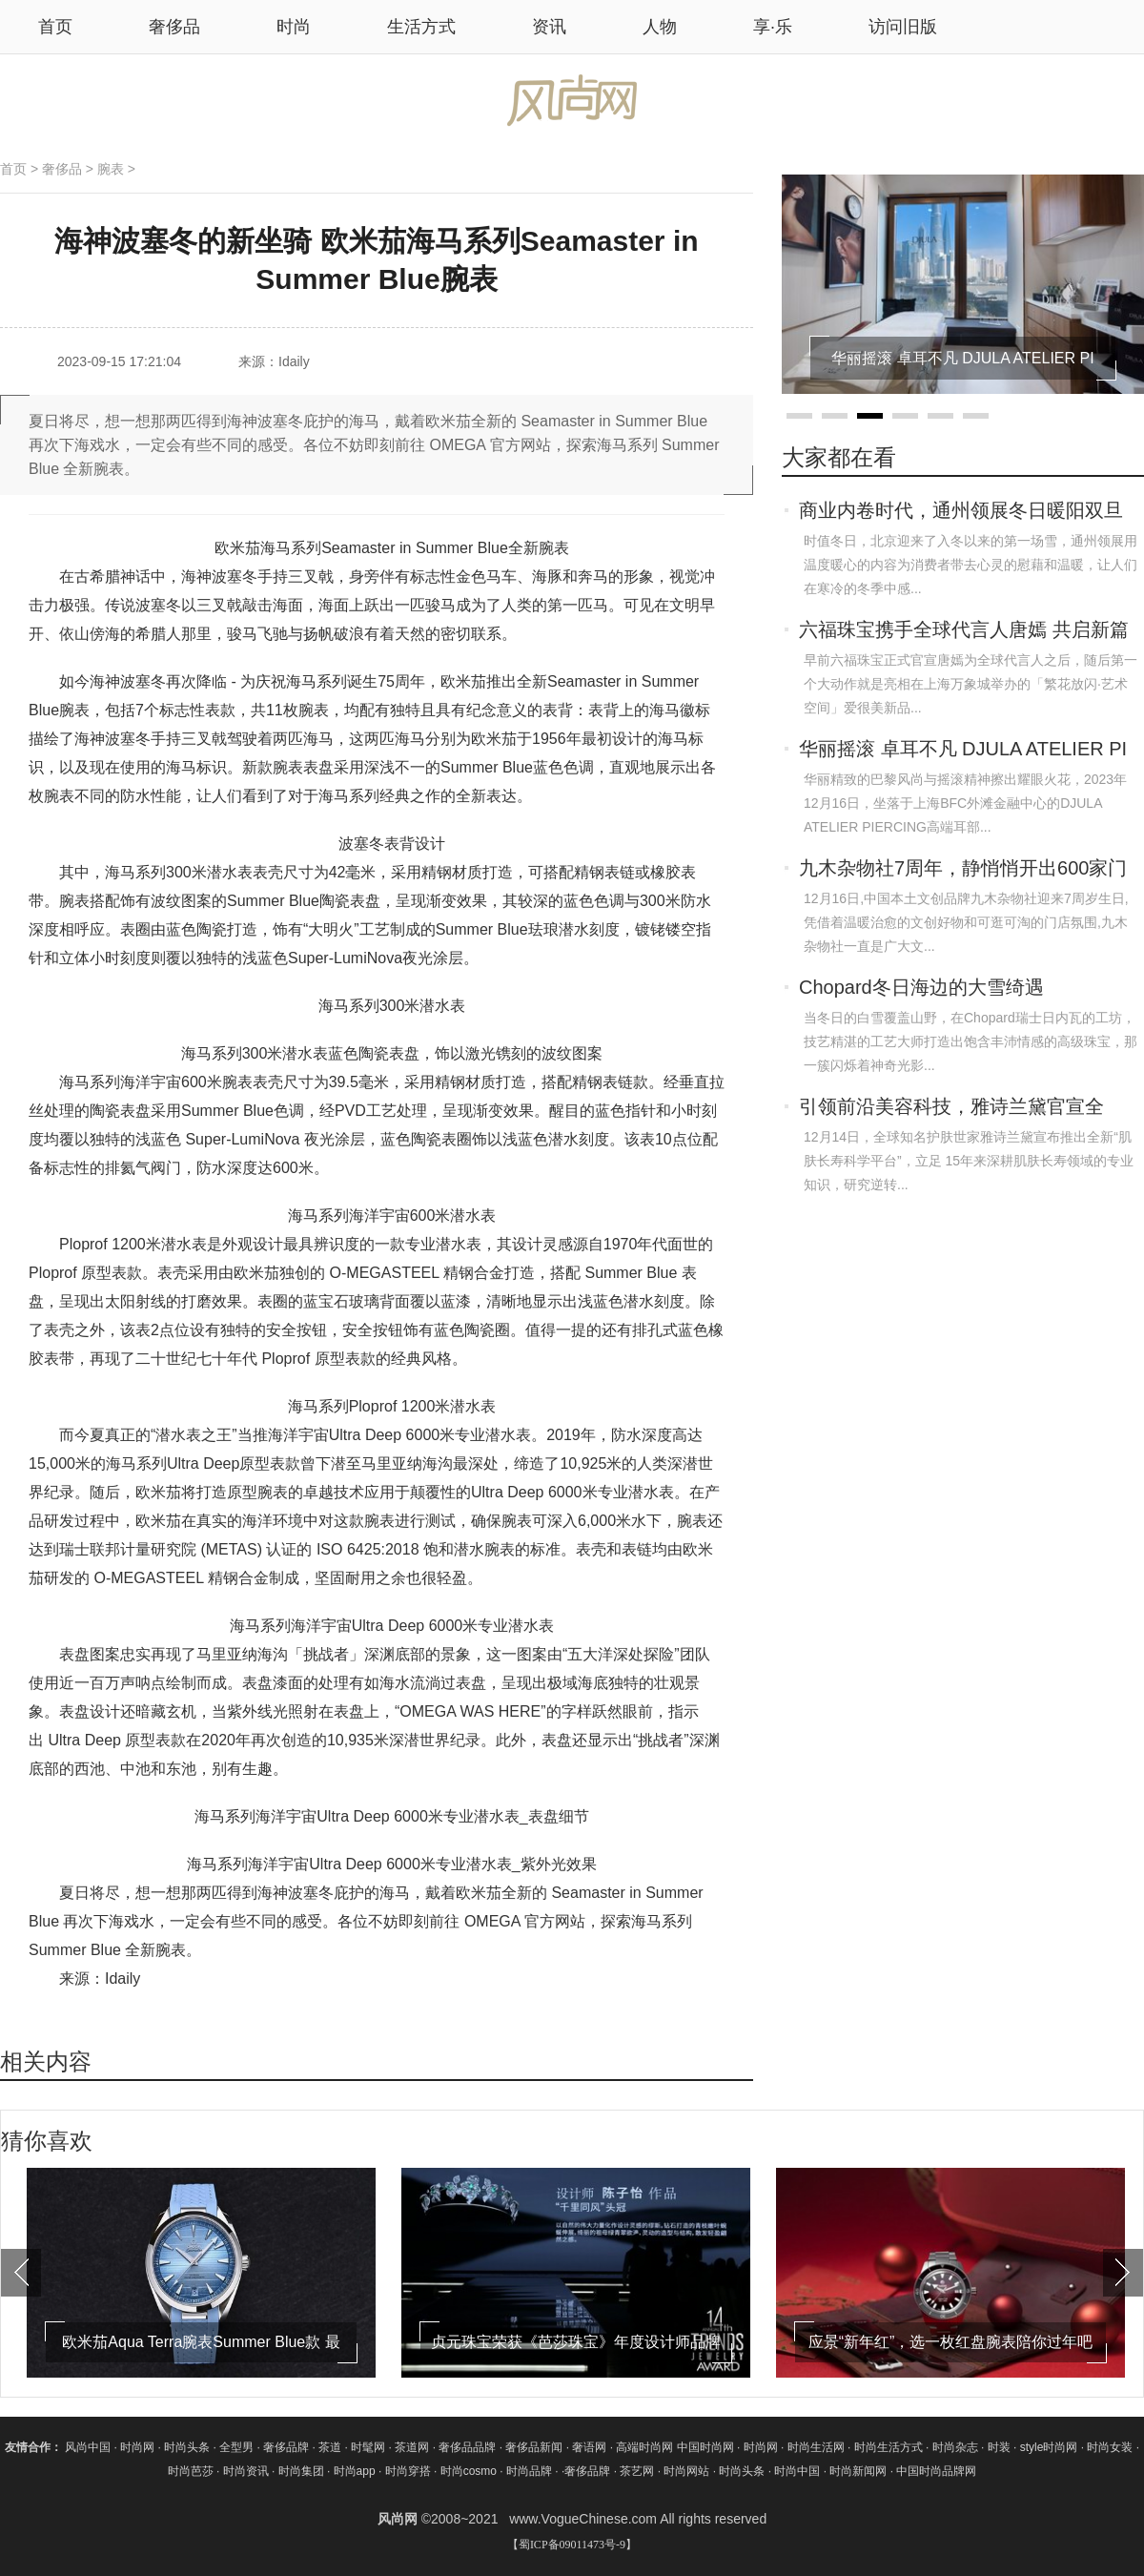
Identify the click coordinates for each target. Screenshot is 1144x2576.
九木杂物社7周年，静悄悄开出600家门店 (963, 869)
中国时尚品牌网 (936, 2471)
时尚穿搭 (408, 2471)
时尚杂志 (955, 2447)
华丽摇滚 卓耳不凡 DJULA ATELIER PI (963, 748)
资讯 (549, 26)
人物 (660, 26)
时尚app (355, 2471)
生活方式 (421, 26)
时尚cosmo (468, 2471)
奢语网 (590, 2447)
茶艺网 (638, 2471)
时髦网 (369, 2447)
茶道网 (413, 2447)
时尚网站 (686, 2471)
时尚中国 (797, 2471)
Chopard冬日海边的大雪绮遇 (921, 987)
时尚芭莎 (191, 2471)
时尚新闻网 (858, 2471)
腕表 (110, 168)
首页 (13, 168)
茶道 (331, 2447)
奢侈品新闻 (535, 2447)
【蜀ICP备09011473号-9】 (572, 2544)
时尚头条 (187, 2447)
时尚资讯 (246, 2471)
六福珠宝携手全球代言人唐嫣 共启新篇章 (964, 631)
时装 (999, 2447)
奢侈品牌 (287, 2447)
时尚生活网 (816, 2447)
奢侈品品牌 (469, 2447)
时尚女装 (1110, 2447)
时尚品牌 (529, 2471)
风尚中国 (88, 2447)
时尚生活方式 (888, 2447)
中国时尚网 (705, 2447)
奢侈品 (174, 26)
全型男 (237, 2447)
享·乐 (772, 26)
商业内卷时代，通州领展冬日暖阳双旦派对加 (961, 512)
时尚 (293, 26)
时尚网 (137, 2447)
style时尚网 (1049, 2447)
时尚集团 (301, 2471)
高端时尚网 (644, 2447)
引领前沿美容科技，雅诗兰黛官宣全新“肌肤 (951, 1108)
